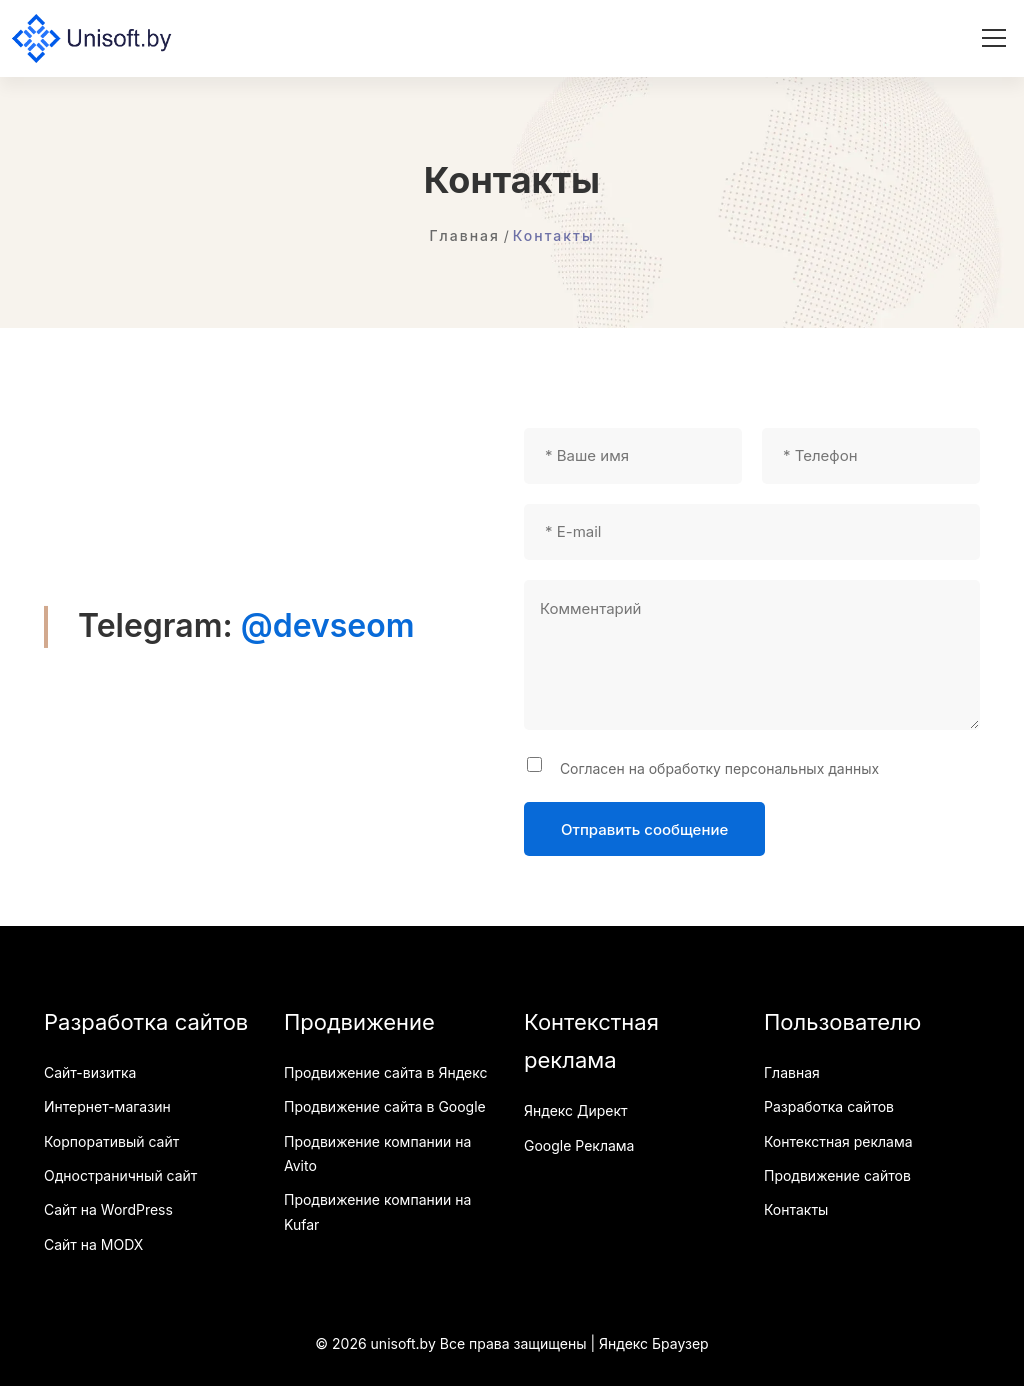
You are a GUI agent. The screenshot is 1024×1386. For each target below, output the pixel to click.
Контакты (796, 1209)
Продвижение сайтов (837, 1175)
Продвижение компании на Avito (377, 1153)
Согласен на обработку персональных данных (715, 768)
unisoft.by (403, 1343)
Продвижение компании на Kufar (377, 1211)
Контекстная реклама (838, 1141)
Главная (792, 1072)
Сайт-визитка (90, 1072)
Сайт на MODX (93, 1244)
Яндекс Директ (576, 1110)
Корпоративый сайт (111, 1141)
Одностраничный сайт (120, 1175)
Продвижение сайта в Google (385, 1106)
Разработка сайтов (829, 1106)
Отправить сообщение (644, 829)
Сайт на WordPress (108, 1209)
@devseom (328, 625)
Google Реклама (579, 1145)
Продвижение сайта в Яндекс (385, 1072)
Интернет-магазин (107, 1106)
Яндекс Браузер (654, 1343)
